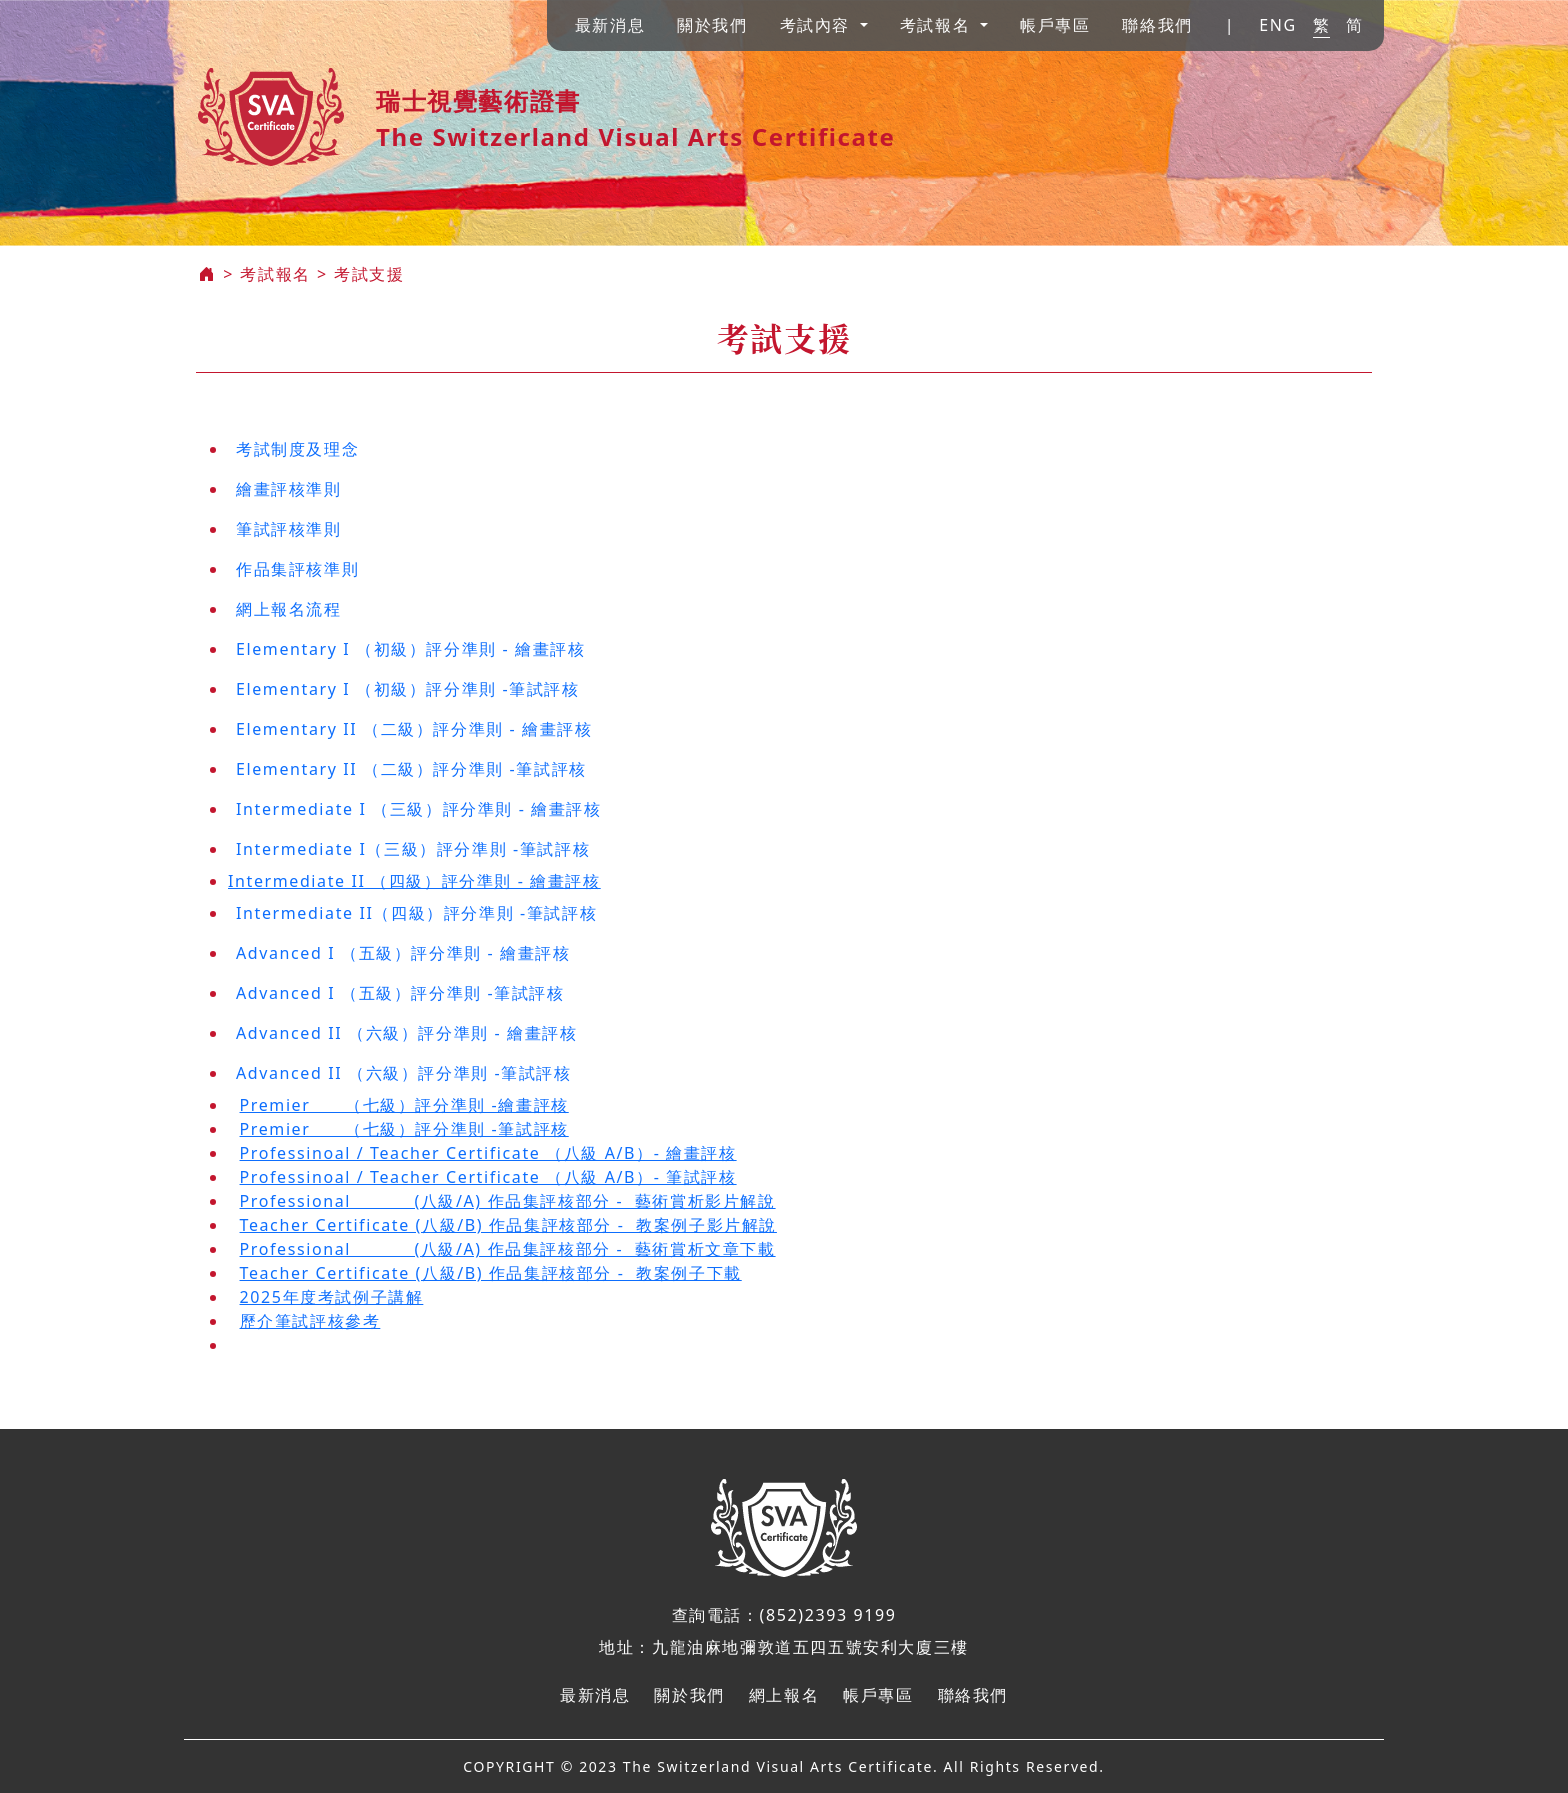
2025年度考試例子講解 (332, 1297)
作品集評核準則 (297, 569)
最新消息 (610, 25)
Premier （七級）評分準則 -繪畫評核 (404, 1105)
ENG (1278, 25)
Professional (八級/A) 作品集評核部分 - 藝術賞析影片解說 (508, 1201)
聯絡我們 (1157, 25)
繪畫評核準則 (289, 489)
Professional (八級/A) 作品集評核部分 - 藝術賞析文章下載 (508, 1249)
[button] (824, 25)
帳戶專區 (1055, 25)
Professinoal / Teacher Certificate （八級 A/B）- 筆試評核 (488, 1177)
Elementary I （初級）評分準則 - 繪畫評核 (410, 649)
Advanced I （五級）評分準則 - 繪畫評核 (403, 953)
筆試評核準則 (289, 529)
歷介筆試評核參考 (310, 1321)
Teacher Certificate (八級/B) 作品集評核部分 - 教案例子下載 (491, 1273)
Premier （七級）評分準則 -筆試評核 (404, 1129)
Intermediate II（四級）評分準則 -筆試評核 (416, 913)
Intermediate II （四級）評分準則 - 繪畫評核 (414, 881)
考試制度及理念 (297, 449)
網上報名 (784, 1695)
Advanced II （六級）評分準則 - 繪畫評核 (406, 1033)
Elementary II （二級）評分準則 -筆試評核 (411, 769)
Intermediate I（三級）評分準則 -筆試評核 (413, 849)
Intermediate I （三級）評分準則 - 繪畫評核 (419, 809)
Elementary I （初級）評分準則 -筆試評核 (408, 689)
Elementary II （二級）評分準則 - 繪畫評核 (414, 729)
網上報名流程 (289, 609)
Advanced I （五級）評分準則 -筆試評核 (400, 993)
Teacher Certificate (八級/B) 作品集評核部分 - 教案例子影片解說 (508, 1225)
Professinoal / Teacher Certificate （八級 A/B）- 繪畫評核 (488, 1153)
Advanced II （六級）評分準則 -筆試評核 (404, 1073)
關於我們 (712, 25)
